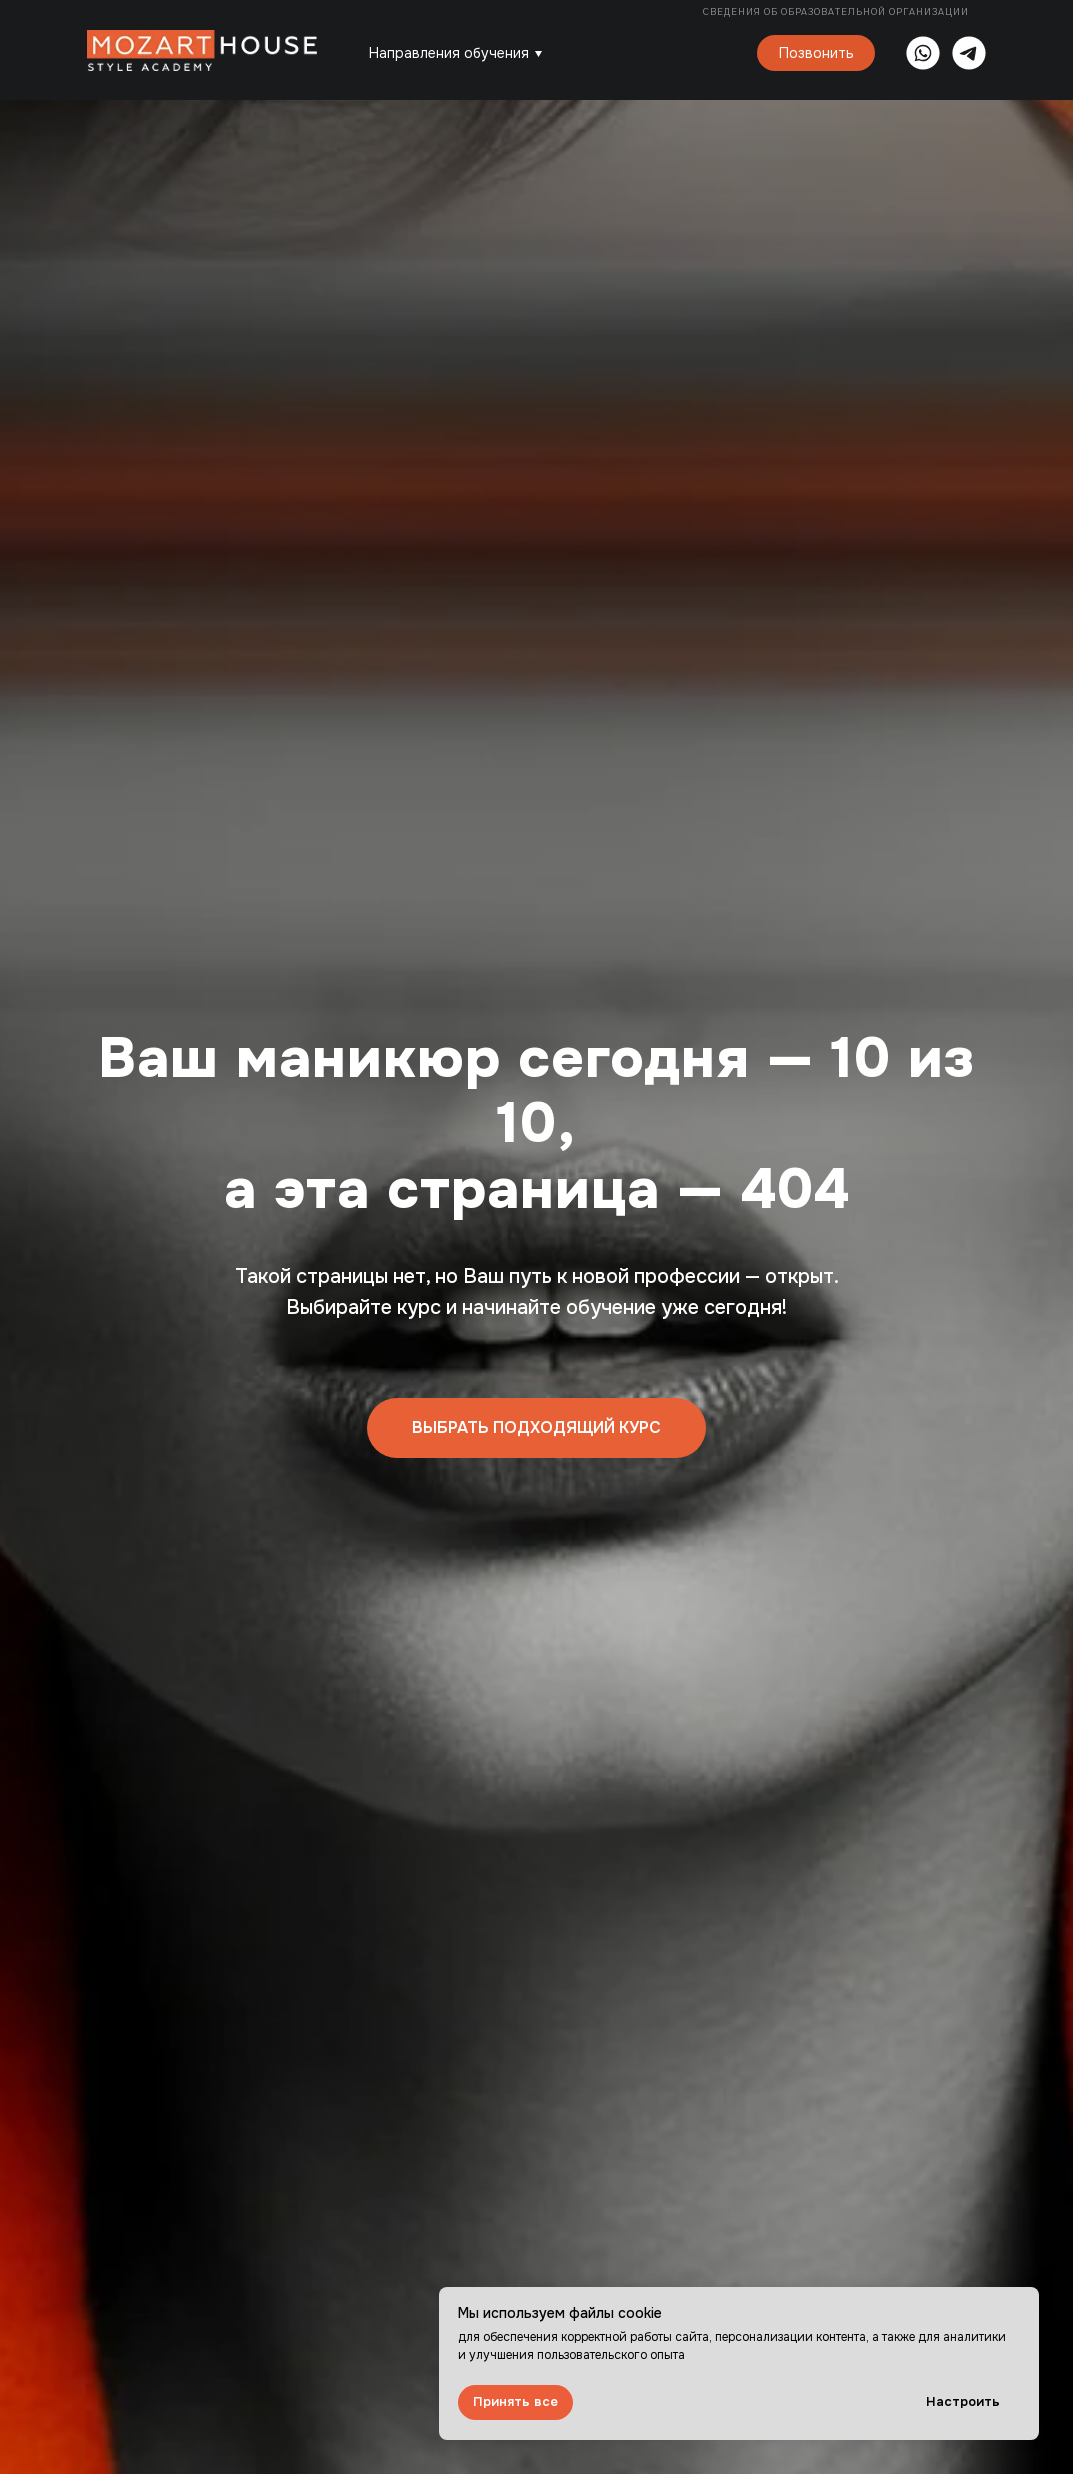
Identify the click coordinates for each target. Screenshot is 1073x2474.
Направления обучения (449, 53)
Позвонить (816, 53)
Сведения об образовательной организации (837, 12)
